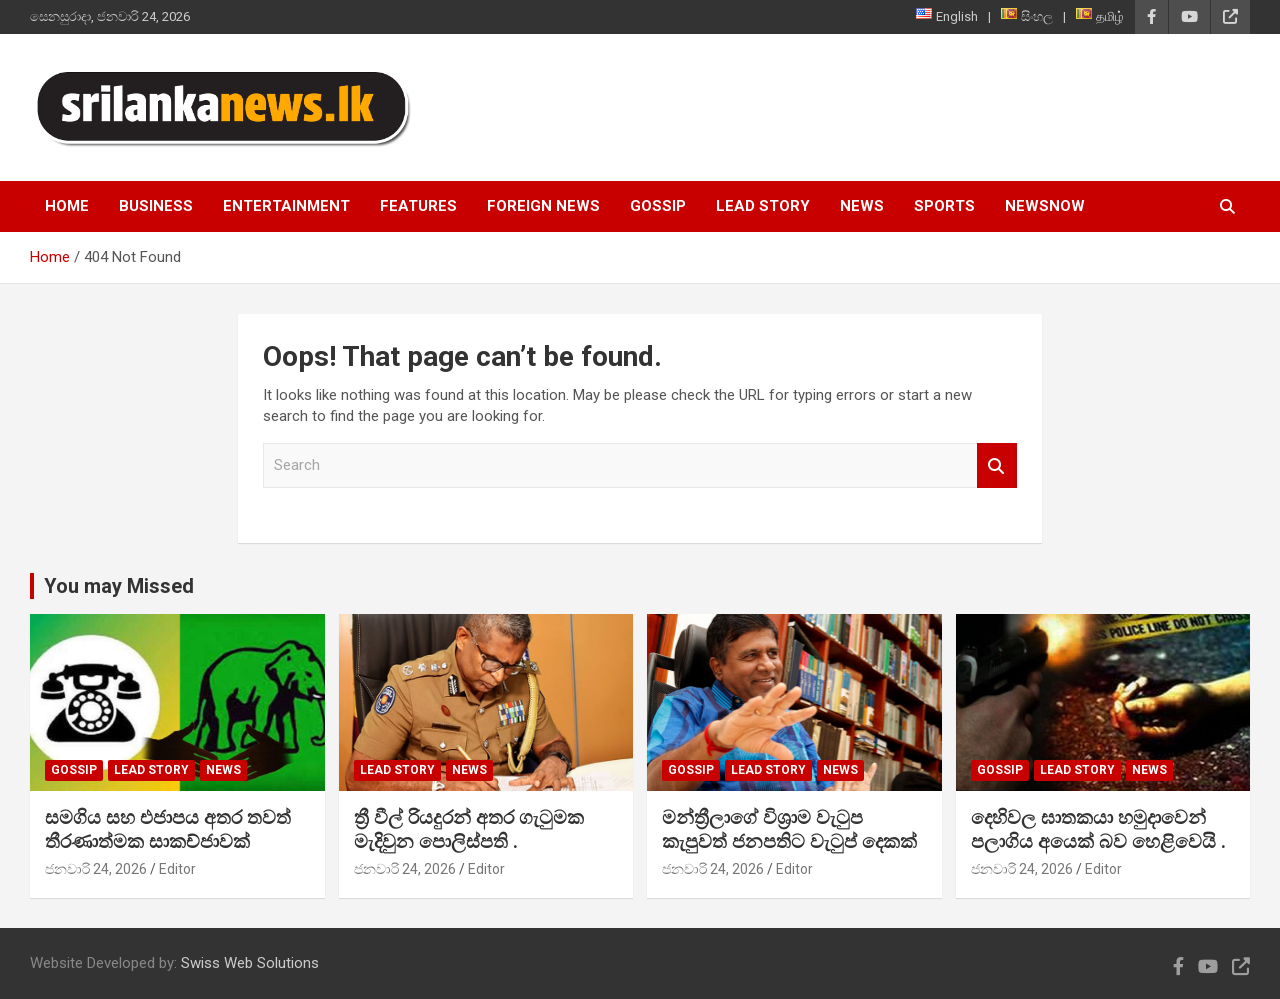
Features (418, 206)
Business (156, 206)
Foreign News (543, 206)
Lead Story (763, 206)
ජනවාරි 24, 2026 (96, 869)
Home (67, 206)
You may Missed (119, 586)
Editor (177, 869)
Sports (944, 206)
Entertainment (286, 206)
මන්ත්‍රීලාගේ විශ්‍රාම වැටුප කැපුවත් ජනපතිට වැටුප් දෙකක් (789, 830)
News (862, 206)
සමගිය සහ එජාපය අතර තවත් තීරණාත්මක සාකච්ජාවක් (168, 830)
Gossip (658, 206)
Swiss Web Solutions (250, 963)
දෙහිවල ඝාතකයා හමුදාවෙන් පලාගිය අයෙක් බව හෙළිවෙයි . (1098, 830)
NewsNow (1045, 206)
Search (997, 465)
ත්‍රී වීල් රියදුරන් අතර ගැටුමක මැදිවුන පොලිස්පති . (469, 830)
